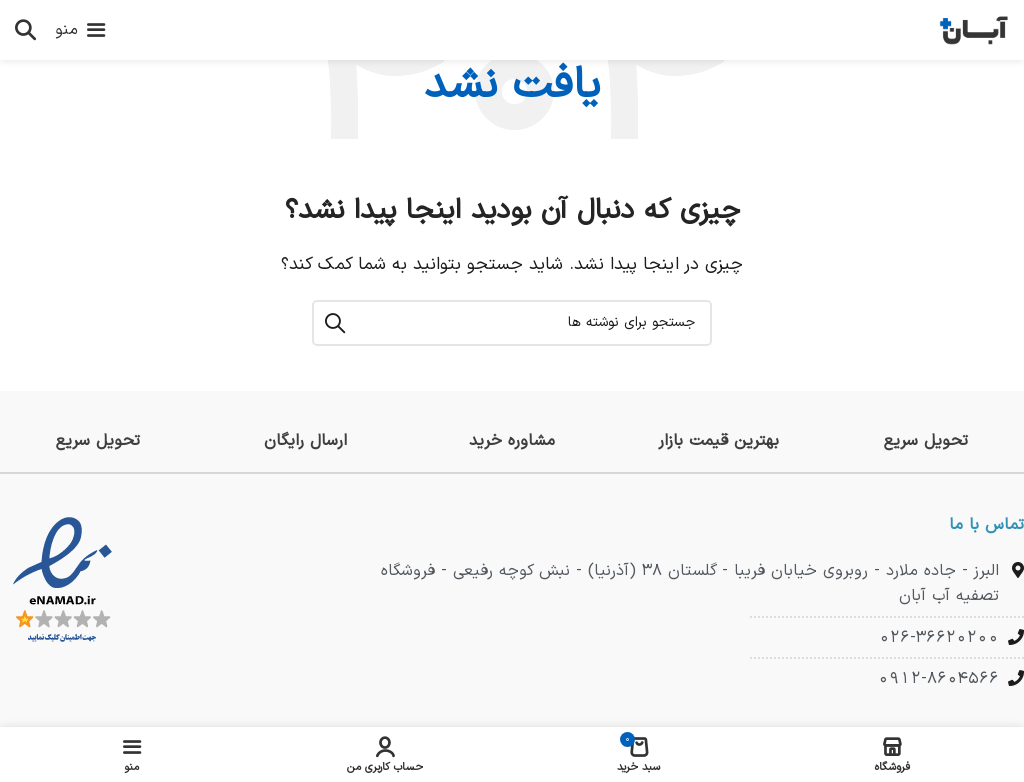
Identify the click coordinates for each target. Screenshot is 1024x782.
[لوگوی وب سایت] (974, 29)
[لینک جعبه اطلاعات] (925, 441)
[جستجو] (25, 30)
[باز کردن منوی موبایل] (80, 30)
